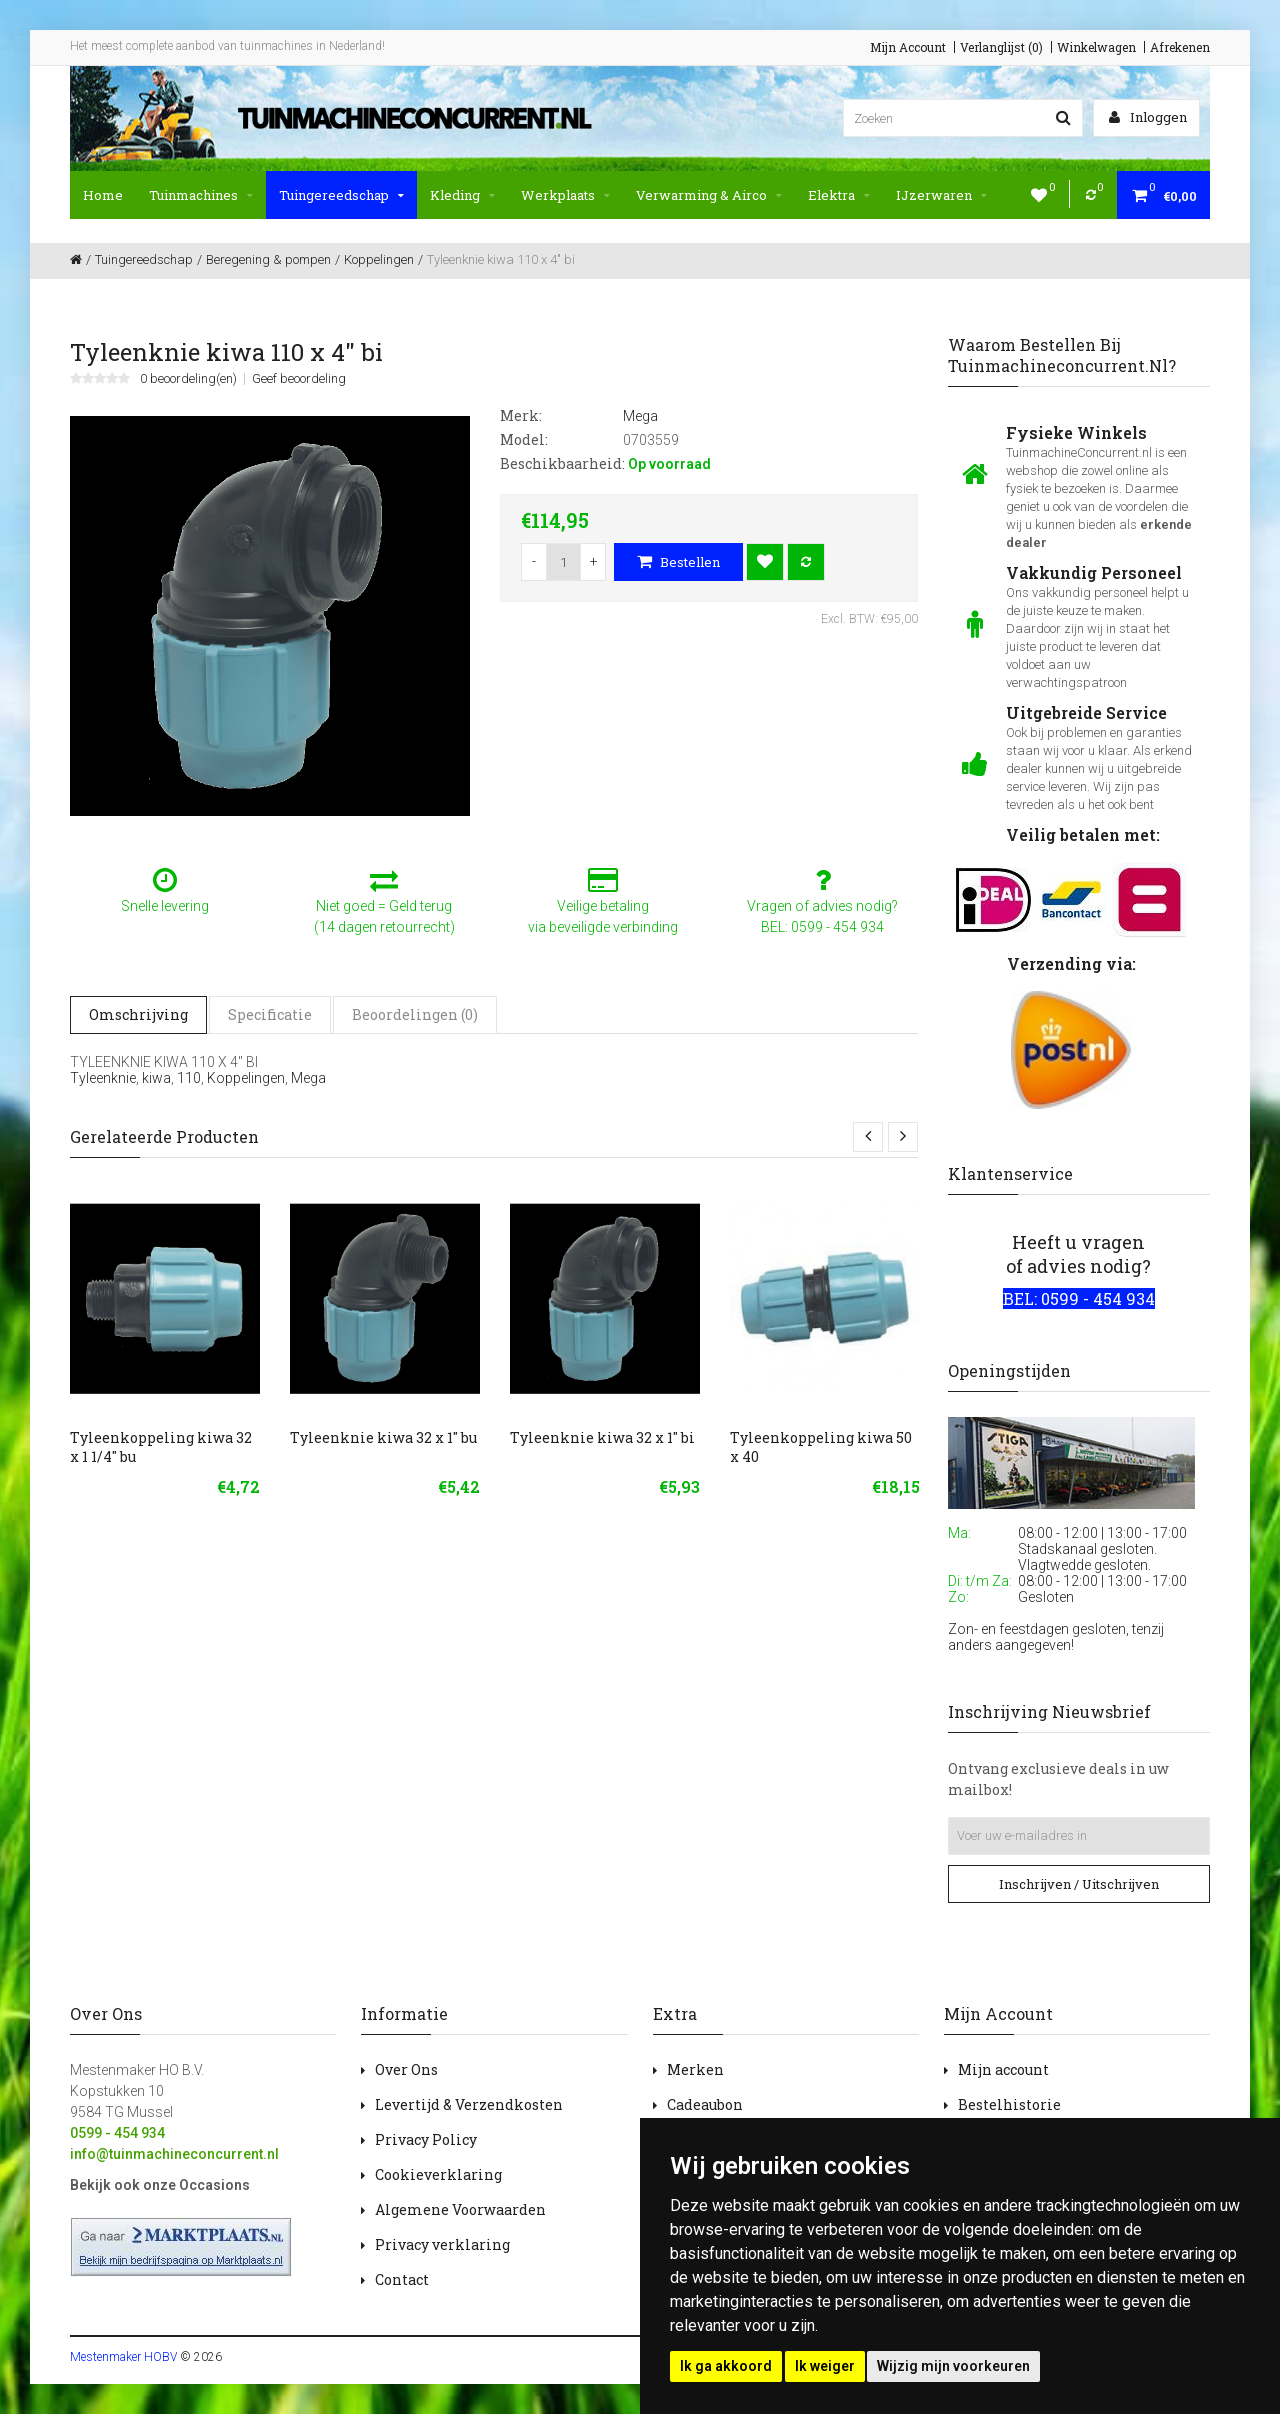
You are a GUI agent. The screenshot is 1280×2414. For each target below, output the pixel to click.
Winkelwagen (1096, 47)
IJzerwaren (941, 195)
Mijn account (1003, 2069)
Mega (308, 1078)
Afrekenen (1180, 47)
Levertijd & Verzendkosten (469, 2104)
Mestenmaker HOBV (123, 2357)
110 (189, 1078)
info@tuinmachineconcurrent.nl (174, 2154)
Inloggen (1148, 117)
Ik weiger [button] (825, 2366)
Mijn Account (908, 47)
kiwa (156, 1078)
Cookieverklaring (438, 2174)
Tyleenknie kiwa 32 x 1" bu (383, 1437)
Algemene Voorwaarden (460, 2209)
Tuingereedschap (341, 195)
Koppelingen (246, 1078)
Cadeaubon (705, 2104)
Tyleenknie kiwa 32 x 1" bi (602, 1437)
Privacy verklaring (442, 2244)
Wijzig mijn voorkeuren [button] (953, 2366)
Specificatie (270, 1014)
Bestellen (678, 562)
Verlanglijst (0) (1001, 47)
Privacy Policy (426, 2139)
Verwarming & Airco (709, 195)
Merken (695, 2069)
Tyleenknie (103, 1078)
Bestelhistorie (1009, 2104)
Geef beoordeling (299, 379)
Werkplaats (565, 195)
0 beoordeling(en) (188, 379)
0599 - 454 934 (117, 2133)
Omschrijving (138, 1014)
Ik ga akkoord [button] (726, 2366)
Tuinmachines (201, 195)
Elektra (839, 195)
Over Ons (406, 2069)
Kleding (462, 195)
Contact (402, 2279)
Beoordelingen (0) (415, 1014)
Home (103, 195)
